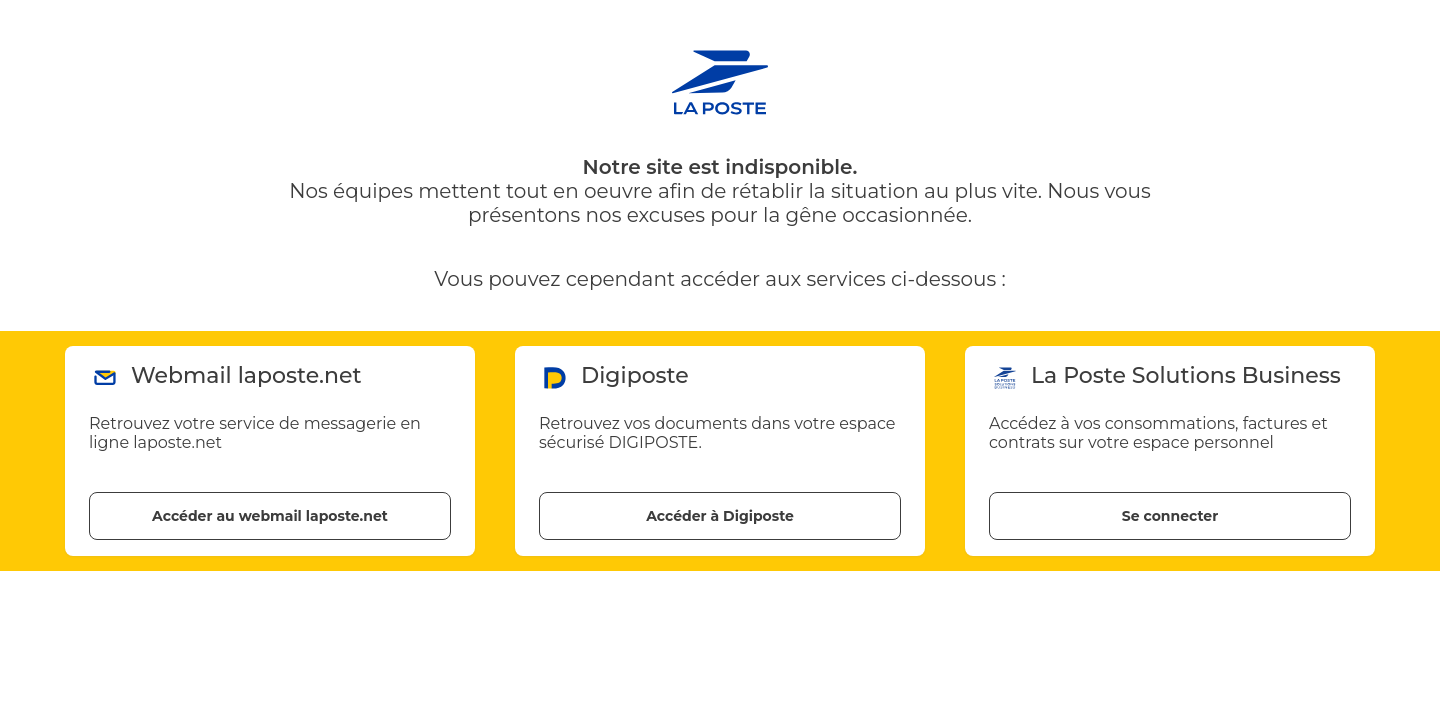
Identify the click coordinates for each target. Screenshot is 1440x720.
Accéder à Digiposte (720, 516)
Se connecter (1170, 516)
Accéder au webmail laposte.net (270, 516)
